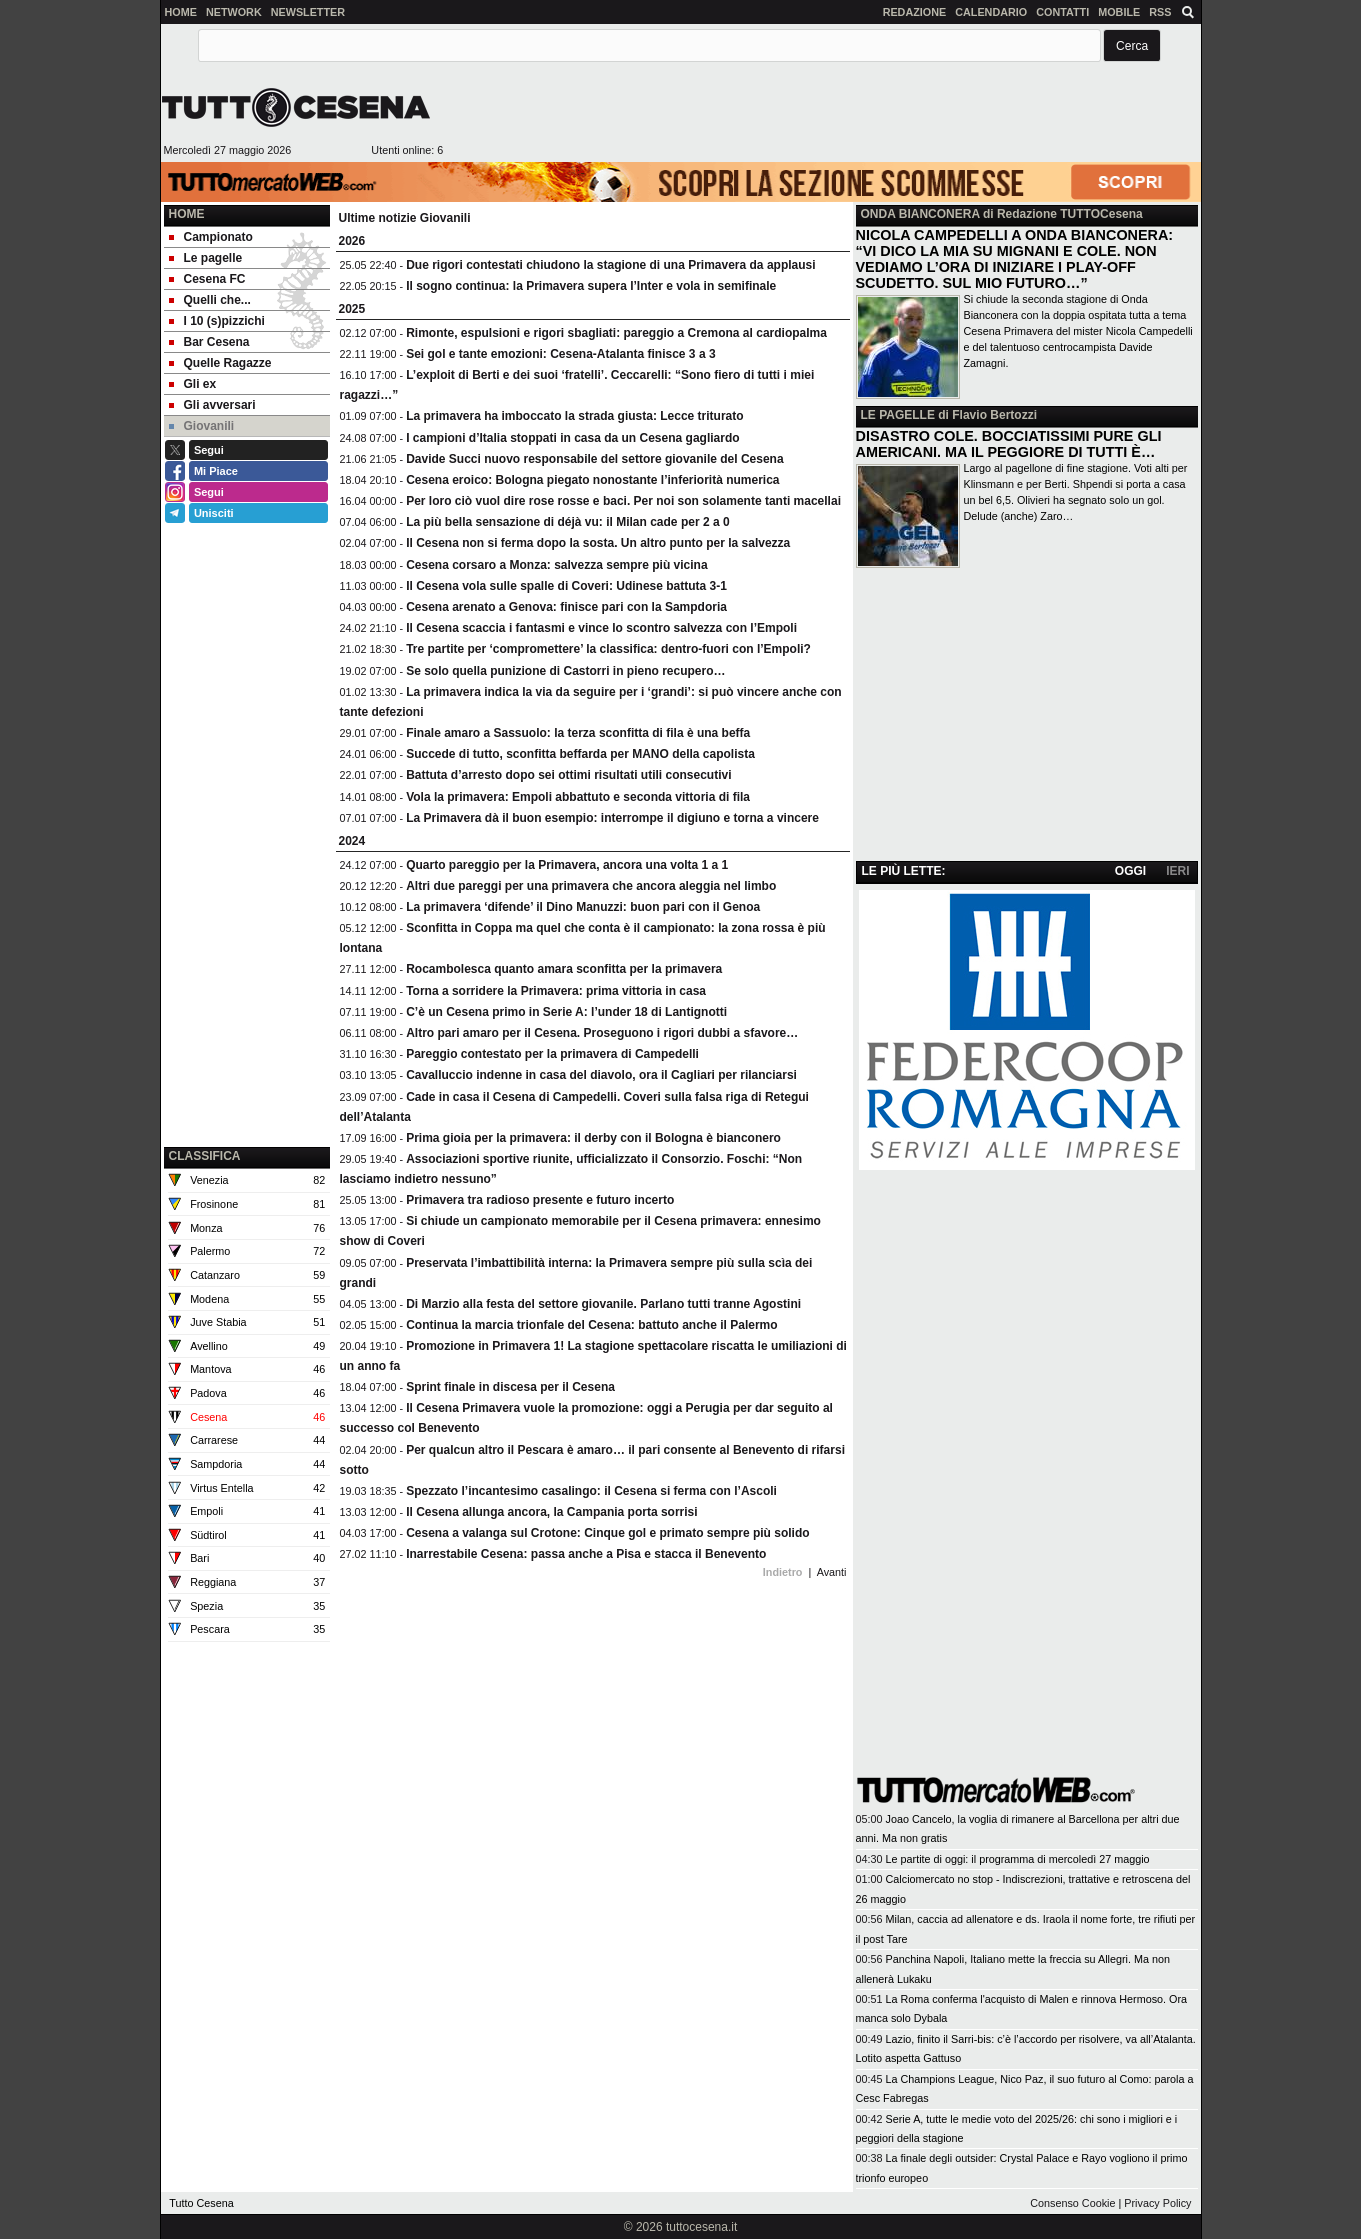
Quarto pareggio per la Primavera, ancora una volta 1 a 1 (567, 865)
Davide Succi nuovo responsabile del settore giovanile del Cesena (594, 459)
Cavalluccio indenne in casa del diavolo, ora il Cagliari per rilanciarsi (601, 1075)
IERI (1177, 871)
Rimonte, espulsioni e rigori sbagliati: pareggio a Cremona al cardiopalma (616, 333)
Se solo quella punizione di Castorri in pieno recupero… (565, 671)
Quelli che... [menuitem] (210, 300)
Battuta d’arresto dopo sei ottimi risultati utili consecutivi (568, 775)
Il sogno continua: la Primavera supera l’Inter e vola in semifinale (591, 286)
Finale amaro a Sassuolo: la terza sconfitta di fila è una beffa (578, 733)
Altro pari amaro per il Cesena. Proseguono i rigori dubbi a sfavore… (602, 1033)
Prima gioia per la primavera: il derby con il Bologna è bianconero (593, 1138)
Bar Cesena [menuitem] (209, 342)
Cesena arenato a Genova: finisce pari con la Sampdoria (566, 607)
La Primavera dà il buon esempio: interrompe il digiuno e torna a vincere (612, 818)
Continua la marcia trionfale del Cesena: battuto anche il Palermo (591, 1325)
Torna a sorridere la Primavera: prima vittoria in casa (556, 991)
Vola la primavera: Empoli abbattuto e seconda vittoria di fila (578, 797)
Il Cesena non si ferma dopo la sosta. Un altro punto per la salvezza (598, 543)
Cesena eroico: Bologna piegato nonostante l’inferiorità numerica (592, 480)
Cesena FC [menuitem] (207, 279)
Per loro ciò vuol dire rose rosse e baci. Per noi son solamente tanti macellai (623, 501)
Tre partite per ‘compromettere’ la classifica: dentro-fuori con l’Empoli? (608, 649)
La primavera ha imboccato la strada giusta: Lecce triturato (574, 416)
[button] (1132, 45)
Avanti (832, 1572)
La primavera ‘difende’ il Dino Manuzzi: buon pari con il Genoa (583, 907)
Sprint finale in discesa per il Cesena (510, 1387)
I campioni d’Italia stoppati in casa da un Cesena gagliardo (572, 438)
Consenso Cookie (1072, 2203)
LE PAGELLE (898, 415)
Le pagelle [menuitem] (206, 258)
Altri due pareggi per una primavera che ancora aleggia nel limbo (591, 886)
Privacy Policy (1157, 2203)
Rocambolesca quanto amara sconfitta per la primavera (564, 969)
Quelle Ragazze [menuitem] (220, 363)
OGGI (1130, 871)
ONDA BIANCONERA (920, 214)
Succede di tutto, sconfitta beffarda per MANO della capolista (580, 754)
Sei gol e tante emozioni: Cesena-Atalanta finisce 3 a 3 (560, 354)
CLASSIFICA (205, 1156)
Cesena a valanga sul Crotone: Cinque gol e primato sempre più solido (607, 1533)
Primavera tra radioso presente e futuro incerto (540, 1200)
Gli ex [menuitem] (193, 384)
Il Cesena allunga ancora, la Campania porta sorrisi (551, 1512)
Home (187, 214)
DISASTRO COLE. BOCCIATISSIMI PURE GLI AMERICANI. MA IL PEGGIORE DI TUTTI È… (1009, 444)
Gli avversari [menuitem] (212, 405)
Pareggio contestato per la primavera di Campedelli (552, 1054)
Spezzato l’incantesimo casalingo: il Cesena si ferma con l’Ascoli (591, 1491)
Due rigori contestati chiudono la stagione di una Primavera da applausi (610, 265)
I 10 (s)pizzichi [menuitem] (217, 321)
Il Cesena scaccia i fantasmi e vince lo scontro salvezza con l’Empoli (601, 628)
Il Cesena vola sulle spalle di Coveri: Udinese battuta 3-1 (566, 586)
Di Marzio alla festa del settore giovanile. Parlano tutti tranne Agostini (603, 1304)
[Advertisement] (822, 115)
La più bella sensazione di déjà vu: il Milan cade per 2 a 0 (567, 522)
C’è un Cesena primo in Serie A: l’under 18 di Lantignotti (566, 1012)
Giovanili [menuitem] (202, 426)
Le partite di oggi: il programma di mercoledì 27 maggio (1018, 1859)
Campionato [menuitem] (211, 237)
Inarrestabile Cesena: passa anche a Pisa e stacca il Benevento (586, 1554)
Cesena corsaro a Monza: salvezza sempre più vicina (556, 565)
